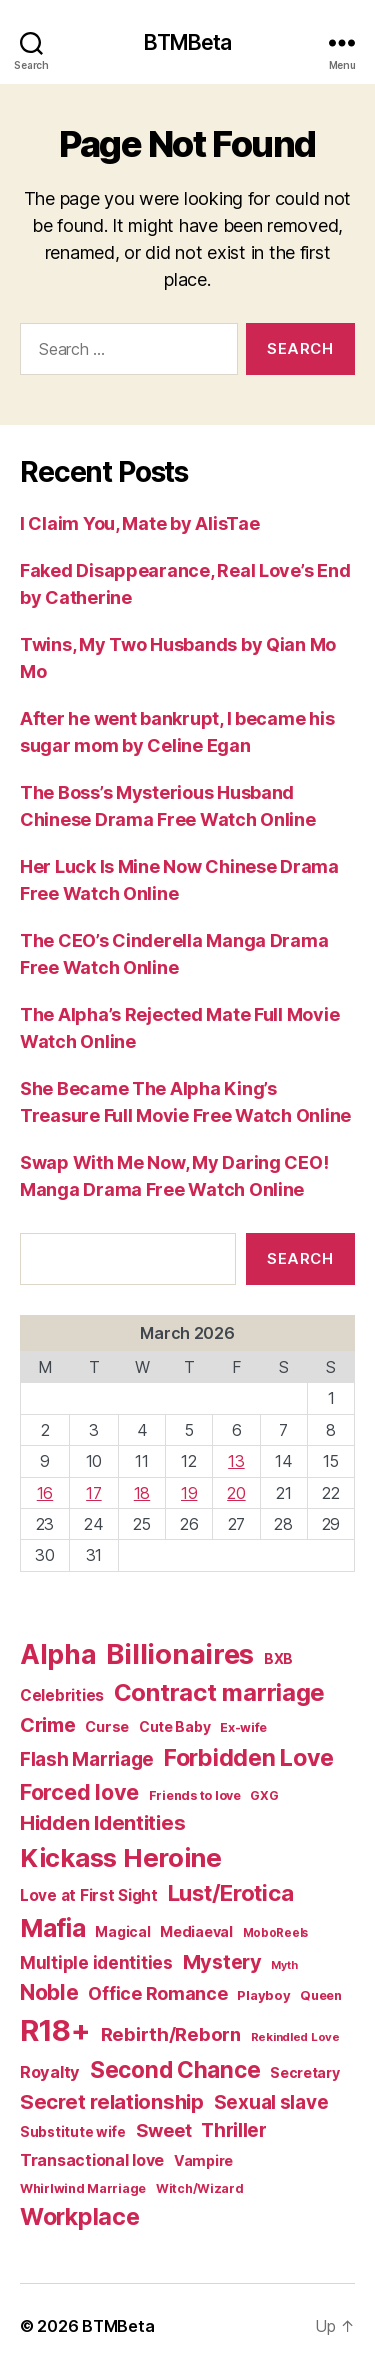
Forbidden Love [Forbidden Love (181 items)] (249, 1758)
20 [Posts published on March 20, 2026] (236, 1493)
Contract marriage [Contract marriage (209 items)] (219, 1692)
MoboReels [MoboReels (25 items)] (276, 1933)
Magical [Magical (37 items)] (122, 1932)
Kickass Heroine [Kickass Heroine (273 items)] (121, 1857)
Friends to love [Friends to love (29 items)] (195, 1795)
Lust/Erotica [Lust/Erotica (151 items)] (231, 1893)
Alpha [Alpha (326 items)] (58, 1654)
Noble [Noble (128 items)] (49, 1992)
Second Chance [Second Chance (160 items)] (175, 2069)
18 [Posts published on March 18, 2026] (142, 1493)
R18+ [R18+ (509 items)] (55, 2030)
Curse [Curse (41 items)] (107, 1726)
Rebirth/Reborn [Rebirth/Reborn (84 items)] (171, 2034)
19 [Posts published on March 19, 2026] (189, 1493)
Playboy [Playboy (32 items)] (263, 1995)
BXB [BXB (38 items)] (278, 1658)
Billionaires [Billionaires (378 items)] (180, 1654)
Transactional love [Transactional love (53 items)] (92, 2160)
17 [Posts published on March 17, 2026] (93, 1493)
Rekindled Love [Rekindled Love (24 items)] (295, 2037)
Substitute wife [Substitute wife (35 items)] (73, 2132)
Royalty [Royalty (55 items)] (50, 2072)
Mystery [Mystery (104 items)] (222, 1962)
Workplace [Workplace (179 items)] (80, 2217)
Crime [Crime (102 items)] (48, 1725)
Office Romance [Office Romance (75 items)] (157, 1993)
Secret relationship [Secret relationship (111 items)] (112, 2101)
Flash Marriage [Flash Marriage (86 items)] (87, 1759)
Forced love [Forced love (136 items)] (79, 1792)
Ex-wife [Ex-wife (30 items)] (243, 1727)
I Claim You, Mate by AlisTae (139, 523)
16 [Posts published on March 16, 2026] (45, 1493)
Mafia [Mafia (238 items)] (53, 1928)
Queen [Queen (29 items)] (321, 1995)
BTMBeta (188, 42)
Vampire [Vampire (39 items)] (203, 2160)
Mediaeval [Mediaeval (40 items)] (196, 1931)
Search (300, 1258)
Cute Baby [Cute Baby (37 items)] (175, 1727)
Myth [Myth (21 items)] (284, 1965)
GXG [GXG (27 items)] (264, 1795)
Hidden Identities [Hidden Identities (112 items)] (102, 1822)
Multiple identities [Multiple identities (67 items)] (96, 1962)
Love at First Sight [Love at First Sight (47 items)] (89, 1895)
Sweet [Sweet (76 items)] (164, 2130)
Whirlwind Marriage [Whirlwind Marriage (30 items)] (83, 2188)
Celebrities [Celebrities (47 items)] (62, 1695)
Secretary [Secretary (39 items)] (305, 2072)
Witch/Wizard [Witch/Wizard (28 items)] (200, 2188)
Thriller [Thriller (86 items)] (234, 2130)
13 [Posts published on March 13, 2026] (236, 1461)
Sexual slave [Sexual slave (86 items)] (271, 2102)
